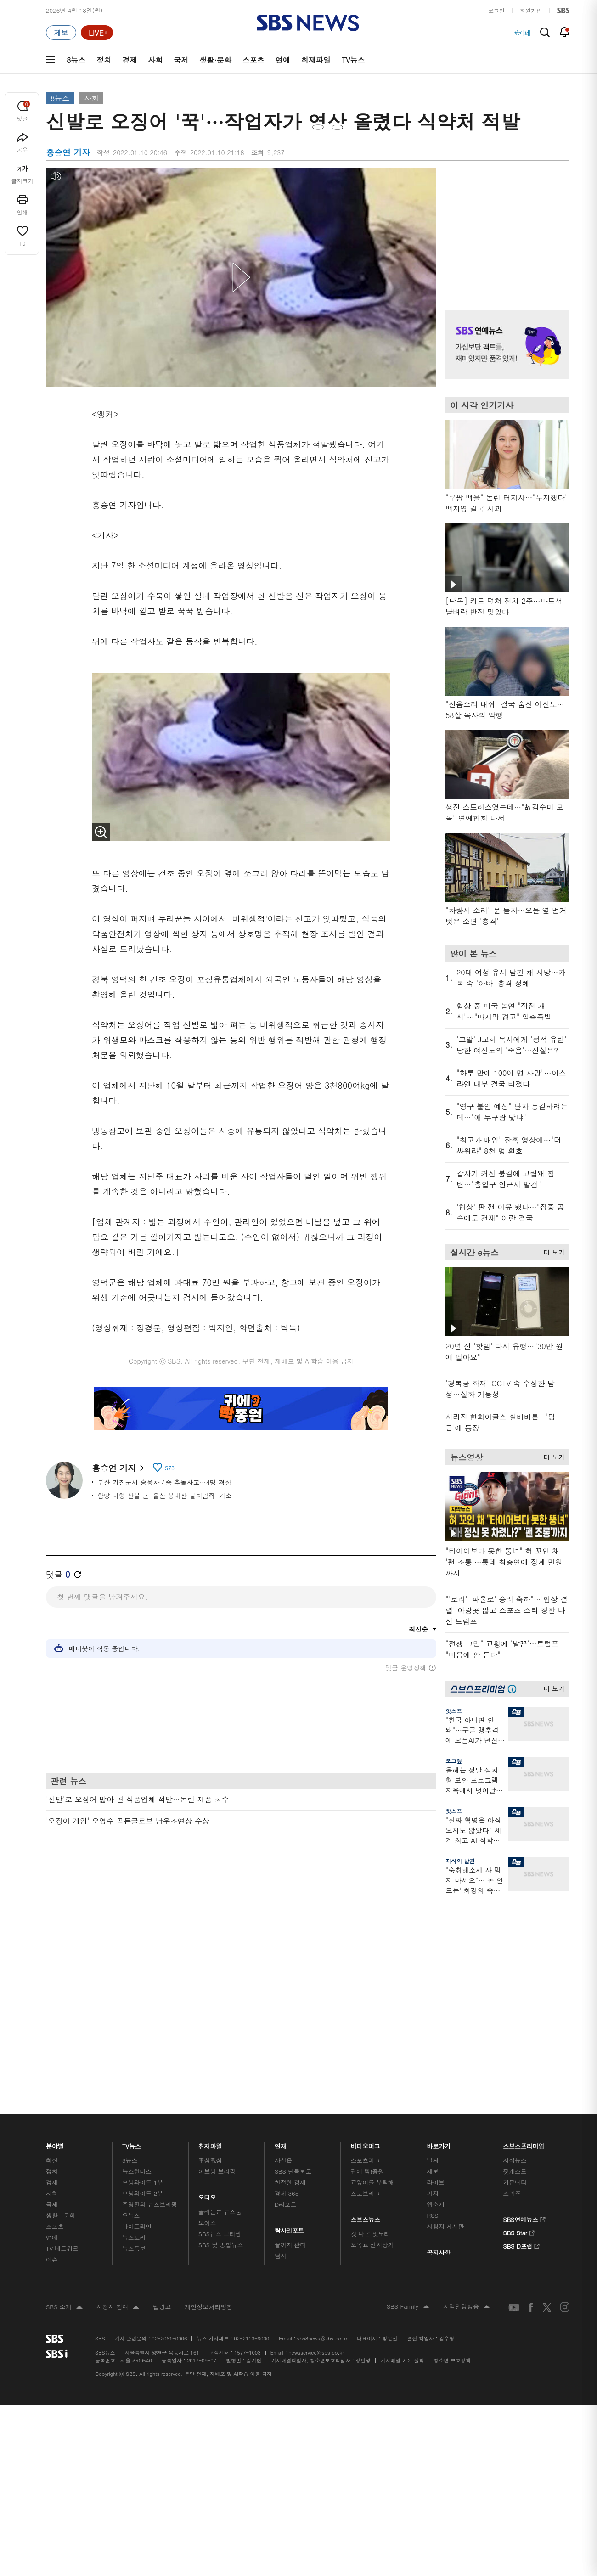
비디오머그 (366, 1933)
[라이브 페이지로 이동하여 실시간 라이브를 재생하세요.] (97, 32)
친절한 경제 (290, 1972)
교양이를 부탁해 (372, 1972)
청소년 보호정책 (452, 2150)
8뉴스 (76, 60)
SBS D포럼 (521, 2034)
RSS (432, 2005)
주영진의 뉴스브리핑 (149, 1994)
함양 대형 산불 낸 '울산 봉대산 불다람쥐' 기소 (164, 1495)
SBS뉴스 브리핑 (220, 2023)
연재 (281, 1933)
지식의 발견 (460, 1861)
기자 (433, 1983)
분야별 (55, 1933)
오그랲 (453, 1761)
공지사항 (438, 2042)
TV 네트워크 (62, 2038)
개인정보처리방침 (208, 2096)
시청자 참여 (117, 2097)
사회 (155, 60)
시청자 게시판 (445, 2016)
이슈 (52, 2049)
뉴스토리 (134, 2027)
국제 (181, 60)
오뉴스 (131, 2005)
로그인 (496, 10)
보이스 (207, 2012)
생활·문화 (215, 60)
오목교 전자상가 (372, 2034)
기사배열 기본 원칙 (402, 2150)
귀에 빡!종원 (367, 1961)
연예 (283, 60)
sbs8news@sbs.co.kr (322, 2128)
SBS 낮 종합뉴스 (220, 2034)
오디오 (207, 1984)
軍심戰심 (210, 1950)
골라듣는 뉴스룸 (220, 2001)
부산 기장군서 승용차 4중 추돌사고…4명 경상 (164, 1482)
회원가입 (531, 10)
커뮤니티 (514, 1972)
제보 (433, 1961)
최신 (52, 1950)
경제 (129, 60)
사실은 (284, 1950)
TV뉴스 (353, 60)
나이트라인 (137, 2016)
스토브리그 (365, 1983)
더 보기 (552, 1250)
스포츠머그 (365, 1950)
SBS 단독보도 (293, 1961)
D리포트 (286, 1994)
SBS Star (519, 2021)
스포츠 (253, 60)
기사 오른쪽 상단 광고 (505, 227)
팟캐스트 (514, 1961)
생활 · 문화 (60, 2005)
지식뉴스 (514, 1950)
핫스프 (453, 1711)
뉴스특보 (134, 2038)
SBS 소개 (64, 2097)
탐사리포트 (289, 2018)
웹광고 (162, 2096)
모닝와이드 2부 (142, 1983)
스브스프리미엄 (524, 1933)
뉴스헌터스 (137, 1961)
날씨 (433, 1950)
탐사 (281, 2045)
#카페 (522, 32)
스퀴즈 (512, 1983)
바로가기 (439, 1933)
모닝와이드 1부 (142, 1972)
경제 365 (286, 1983)
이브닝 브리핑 (217, 1961)
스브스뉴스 (366, 2007)
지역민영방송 (466, 2097)
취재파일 (316, 60)
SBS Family (408, 2097)
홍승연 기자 (118, 1468)
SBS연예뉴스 (524, 2008)
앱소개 (436, 1994)
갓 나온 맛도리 (370, 2023)
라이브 (436, 1972)
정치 (103, 60)
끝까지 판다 (290, 2034)
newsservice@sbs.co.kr (316, 2142)
